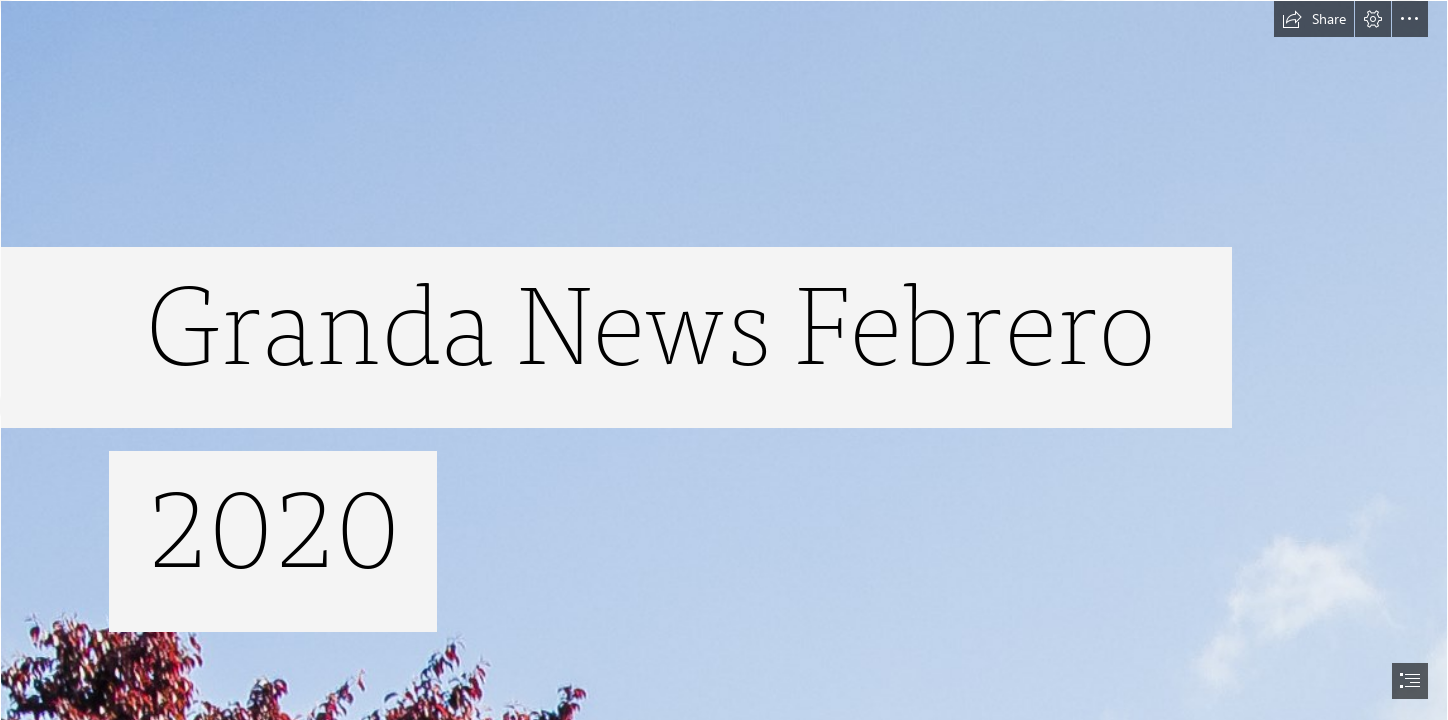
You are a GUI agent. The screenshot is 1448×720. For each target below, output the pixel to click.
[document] (724, 360)
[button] (1314, 19)
